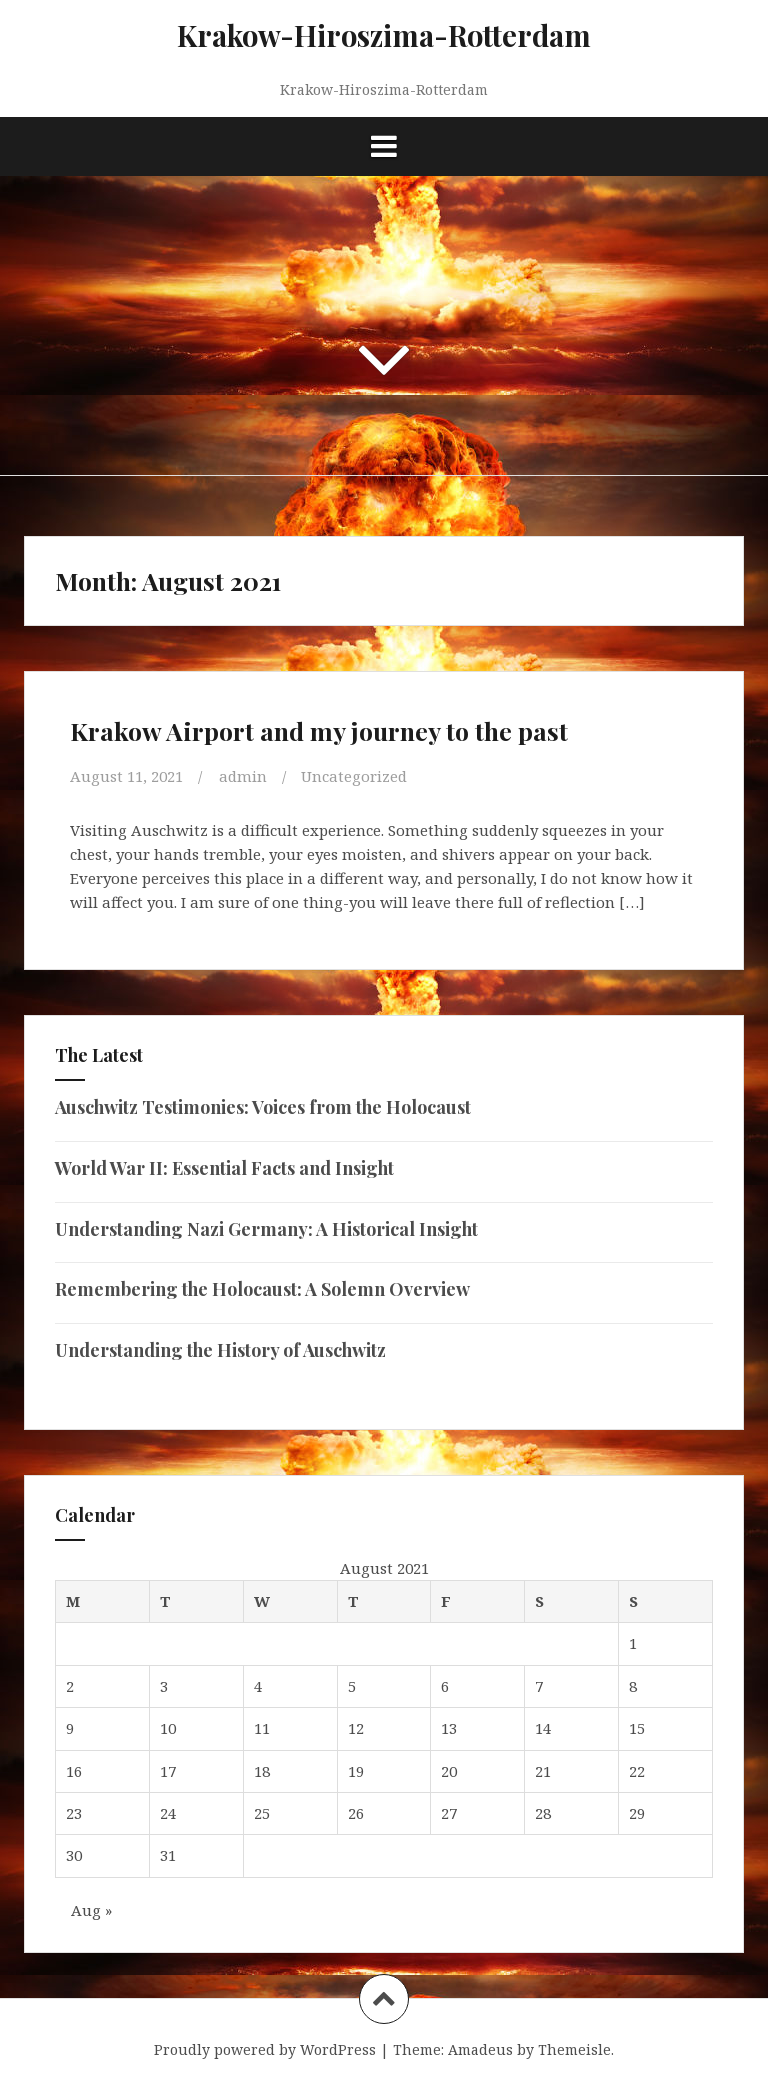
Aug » (91, 1910)
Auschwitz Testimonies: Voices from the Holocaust (263, 1107)
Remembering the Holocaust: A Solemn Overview (262, 1289)
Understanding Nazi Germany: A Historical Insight (266, 1229)
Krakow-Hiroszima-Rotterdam (384, 35)
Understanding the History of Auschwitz (220, 1350)
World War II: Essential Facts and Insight (224, 1168)
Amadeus (480, 2049)
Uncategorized (354, 776)
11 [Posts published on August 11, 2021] (262, 1728)
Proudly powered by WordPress (265, 2049)
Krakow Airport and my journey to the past (319, 730)
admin (243, 776)
